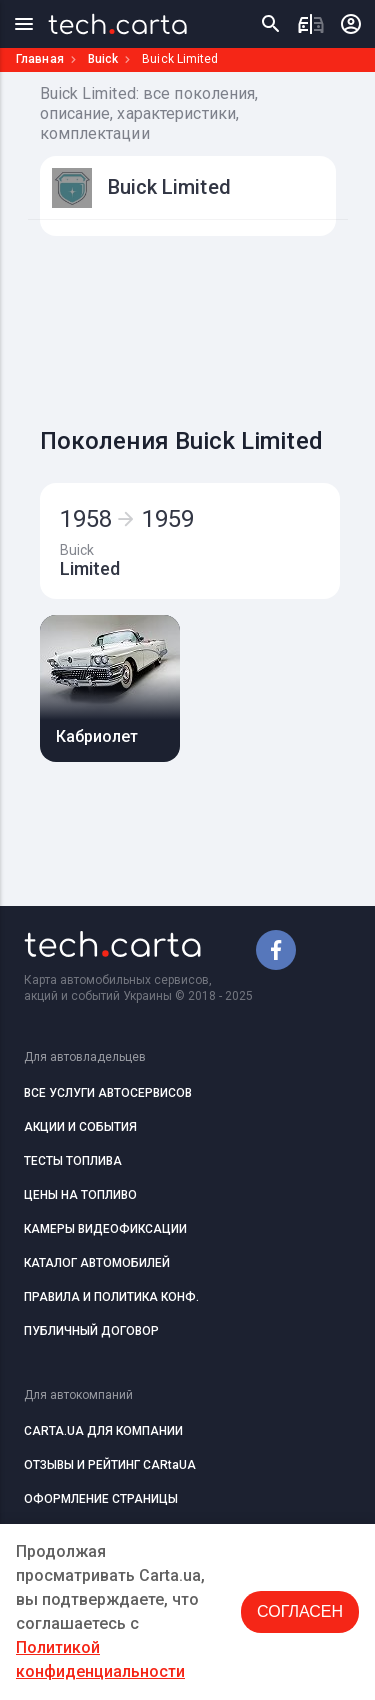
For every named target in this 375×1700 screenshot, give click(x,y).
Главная (40, 59)
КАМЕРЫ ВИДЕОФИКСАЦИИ (105, 1229)
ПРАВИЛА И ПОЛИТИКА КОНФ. (111, 1297)
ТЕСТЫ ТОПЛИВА (73, 1161)
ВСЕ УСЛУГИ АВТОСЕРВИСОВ (108, 1093)
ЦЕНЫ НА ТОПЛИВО (80, 1195)
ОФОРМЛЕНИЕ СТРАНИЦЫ (101, 1499)
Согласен (300, 1611)
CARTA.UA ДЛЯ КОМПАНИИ (103, 1431)
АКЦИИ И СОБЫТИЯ (80, 1127)
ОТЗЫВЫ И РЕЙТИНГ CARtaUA (110, 1465)
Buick (103, 59)
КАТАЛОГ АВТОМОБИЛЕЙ (97, 1263)
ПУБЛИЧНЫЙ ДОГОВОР (91, 1331)
